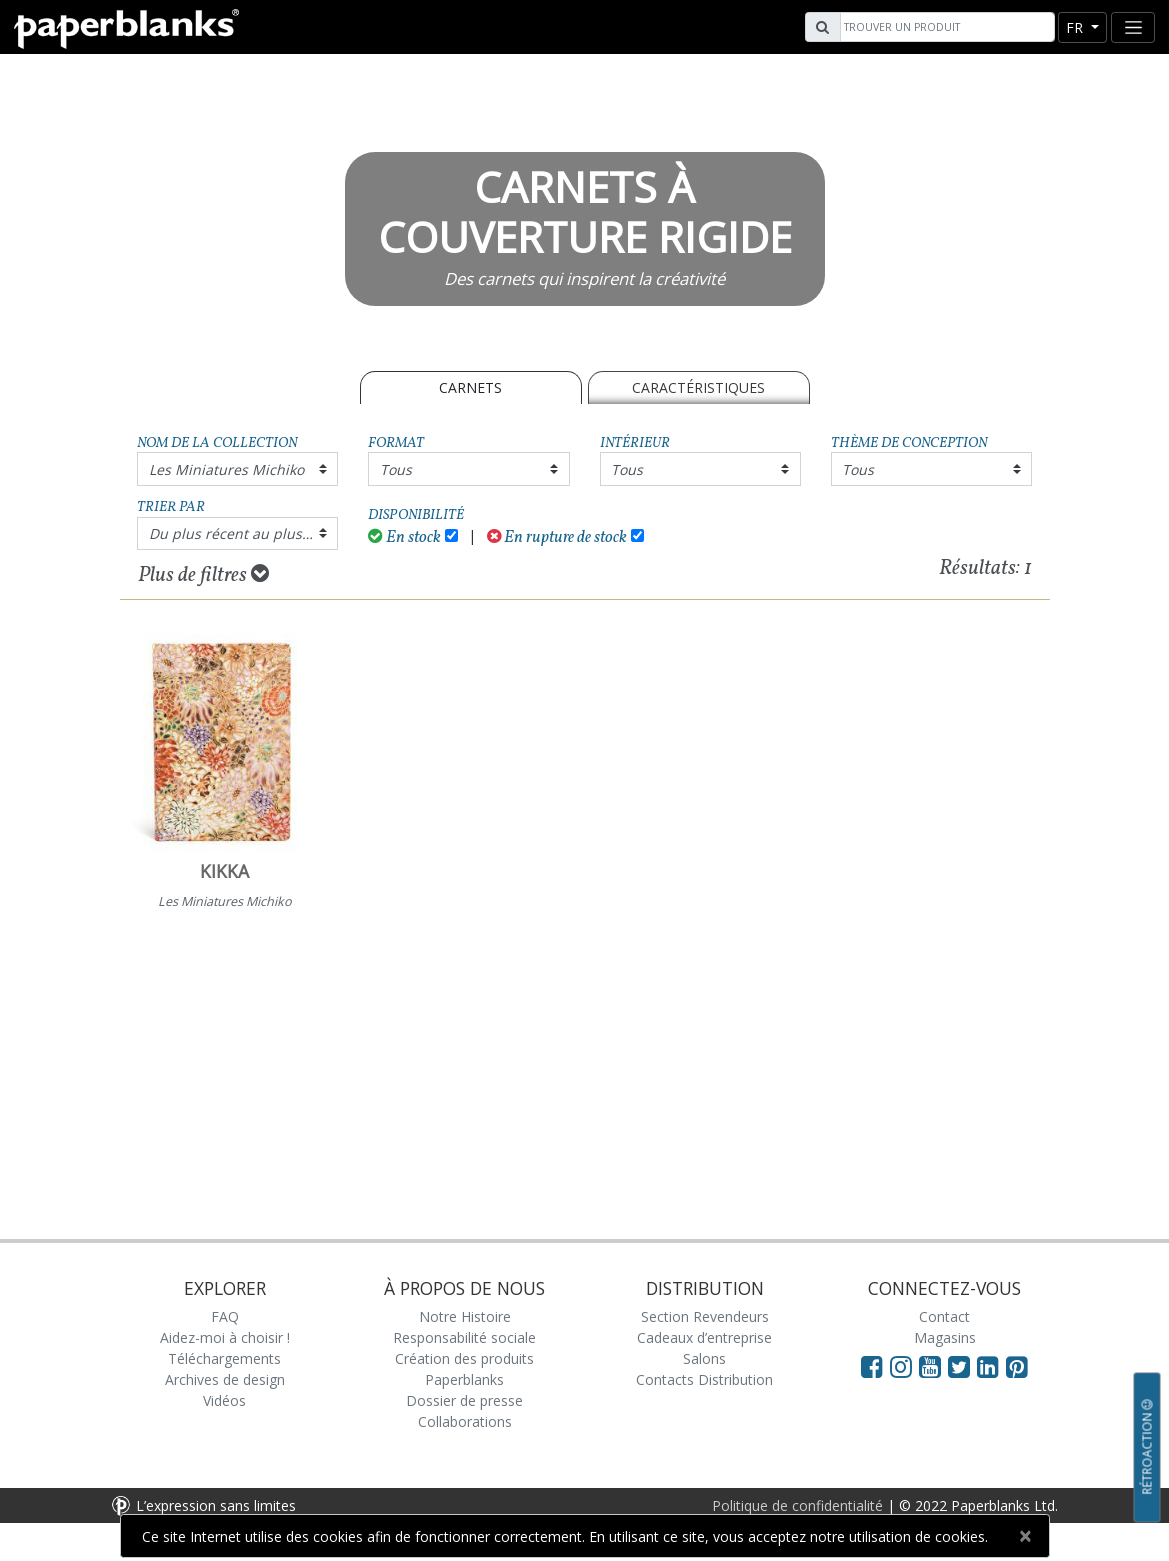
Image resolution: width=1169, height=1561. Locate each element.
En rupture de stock (557, 537)
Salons (704, 1358)
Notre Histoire (465, 1316)
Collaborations (465, 1421)
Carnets (470, 387)
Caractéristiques (698, 387)
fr (1076, 27)
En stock (404, 537)
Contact (944, 1316)
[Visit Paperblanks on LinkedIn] (991, 1366)
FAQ (225, 1316)
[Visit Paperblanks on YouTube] (933, 1366)
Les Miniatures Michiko (226, 469)
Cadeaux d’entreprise (704, 1337)
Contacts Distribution (704, 1379)
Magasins (945, 1337)
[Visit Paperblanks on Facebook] (872, 1366)
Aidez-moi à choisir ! (225, 1337)
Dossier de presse (464, 1400)
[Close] (1025, 1536)
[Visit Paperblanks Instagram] (901, 1366)
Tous (396, 469)
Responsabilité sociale (464, 1337)
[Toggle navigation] (1133, 27)
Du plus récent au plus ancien (244, 533)
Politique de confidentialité (797, 1505)
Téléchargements (224, 1358)
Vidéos (224, 1400)
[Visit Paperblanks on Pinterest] (1017, 1366)
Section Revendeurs (705, 1316)
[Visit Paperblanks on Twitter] (962, 1366)
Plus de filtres (203, 575)
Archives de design (225, 1379)
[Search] (945, 27)
